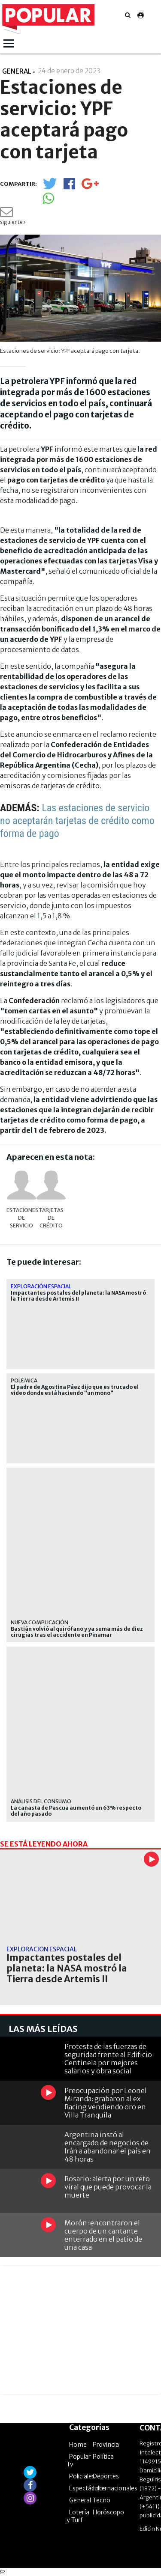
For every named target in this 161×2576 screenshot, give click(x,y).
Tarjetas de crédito (51, 1218)
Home (78, 2444)
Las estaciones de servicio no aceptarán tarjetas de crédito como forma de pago (77, 821)
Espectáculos (87, 2488)
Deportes (106, 2476)
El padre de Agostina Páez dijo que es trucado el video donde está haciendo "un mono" (75, 1390)
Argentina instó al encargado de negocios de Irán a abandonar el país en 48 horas (107, 2147)
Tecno (101, 2500)
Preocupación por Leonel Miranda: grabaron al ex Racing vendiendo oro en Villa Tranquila (105, 2103)
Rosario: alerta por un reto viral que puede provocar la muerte (108, 2186)
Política (103, 2456)
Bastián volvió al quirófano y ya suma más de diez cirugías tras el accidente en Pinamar (77, 1632)
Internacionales (115, 2488)
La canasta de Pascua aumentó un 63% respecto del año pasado (76, 1811)
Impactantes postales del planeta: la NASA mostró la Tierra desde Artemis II (78, 1296)
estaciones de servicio (21, 1218)
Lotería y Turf (78, 2516)
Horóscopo (108, 2512)
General (80, 2500)
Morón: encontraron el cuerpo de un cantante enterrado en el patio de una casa (103, 2235)
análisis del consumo (41, 1801)
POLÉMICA (24, 1380)
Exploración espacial (41, 1286)
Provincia (106, 2444)
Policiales (82, 2476)
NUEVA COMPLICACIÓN (39, 1622)
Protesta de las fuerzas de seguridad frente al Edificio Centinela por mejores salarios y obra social (108, 2059)
